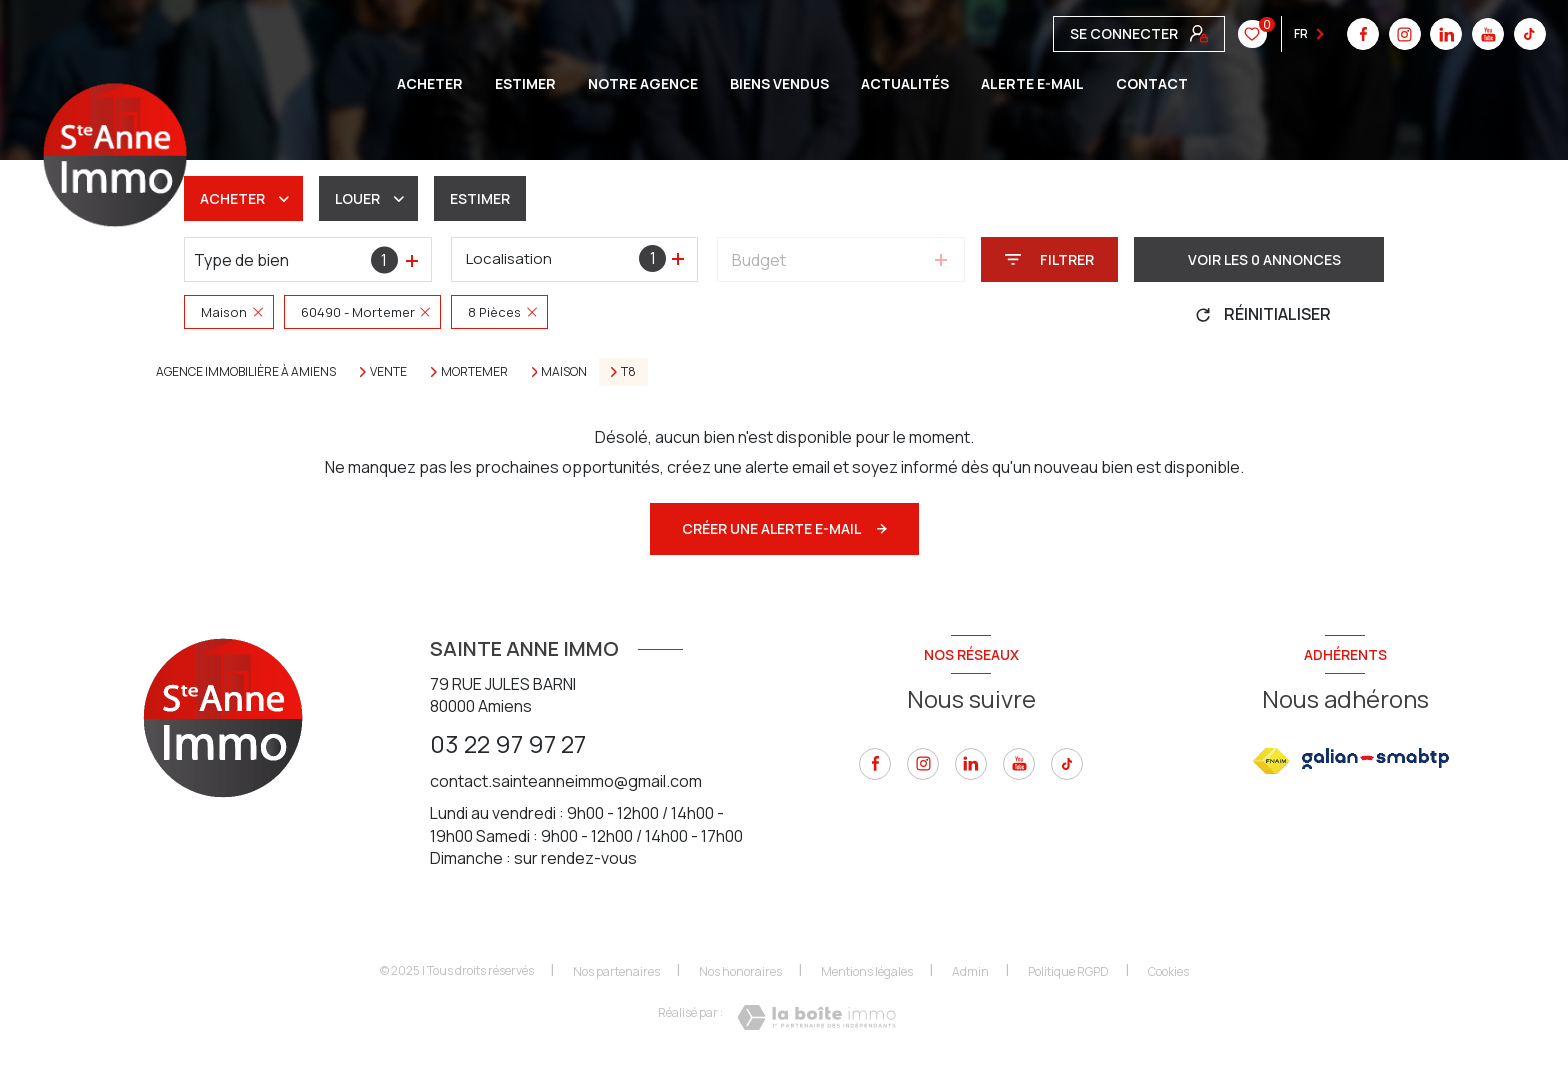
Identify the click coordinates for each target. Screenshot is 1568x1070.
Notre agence (643, 84)
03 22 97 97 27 (508, 743)
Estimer (480, 198)
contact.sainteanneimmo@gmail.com (566, 781)
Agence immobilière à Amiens (246, 371)
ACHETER (430, 84)
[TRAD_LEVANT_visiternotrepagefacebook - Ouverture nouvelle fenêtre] (875, 764)
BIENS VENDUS (779, 84)
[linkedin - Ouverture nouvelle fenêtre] (971, 764)
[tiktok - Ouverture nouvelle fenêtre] (1235, 34)
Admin (970, 971)
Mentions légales (867, 971)
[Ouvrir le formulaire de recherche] (1049, 259)
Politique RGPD (1068, 971)
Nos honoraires (740, 971)
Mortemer (474, 372)
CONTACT (1152, 84)
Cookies (1168, 972)
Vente (388, 372)
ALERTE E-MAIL (1032, 84)
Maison (564, 372)
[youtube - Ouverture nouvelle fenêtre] (1194, 34)
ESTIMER (525, 84)
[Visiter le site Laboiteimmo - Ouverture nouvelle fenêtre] (816, 1017)
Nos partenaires (616, 971)
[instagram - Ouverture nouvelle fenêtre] (923, 764)
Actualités (905, 84)
